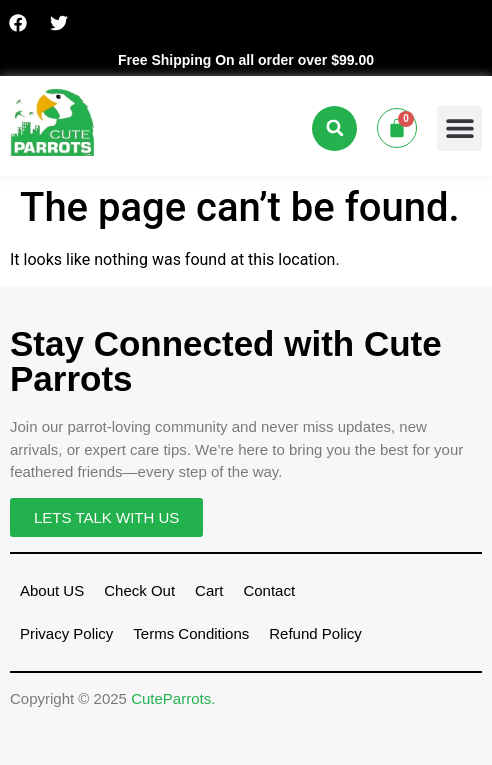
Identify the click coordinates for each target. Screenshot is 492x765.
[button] (334, 128)
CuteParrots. (173, 698)
